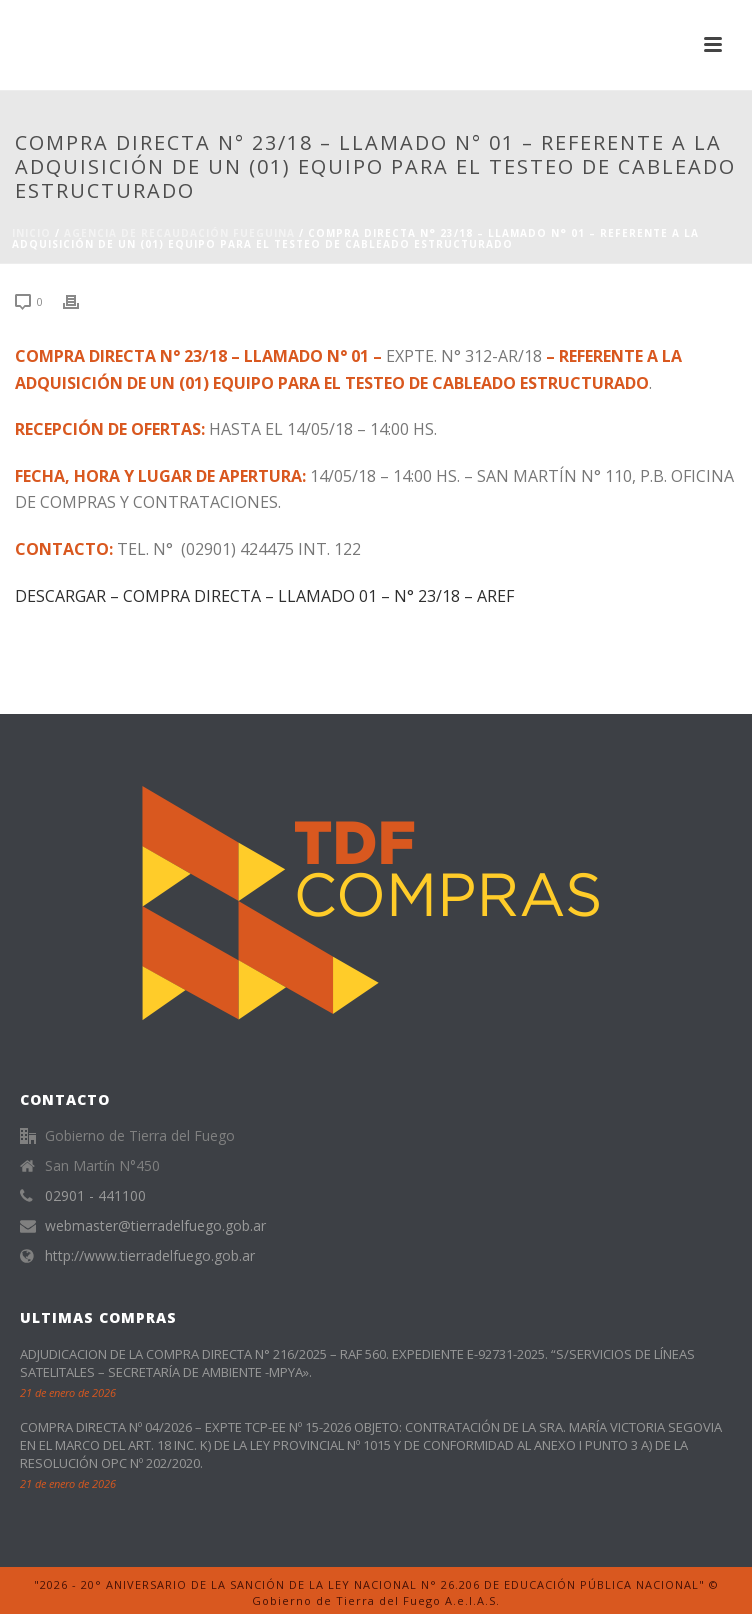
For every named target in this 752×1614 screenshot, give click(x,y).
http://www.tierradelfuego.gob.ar (150, 1256)
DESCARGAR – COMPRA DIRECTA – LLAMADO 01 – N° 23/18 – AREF (264, 596)
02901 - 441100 (95, 1196)
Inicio (31, 233)
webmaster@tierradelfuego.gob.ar (155, 1226)
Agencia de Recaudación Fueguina (179, 233)
